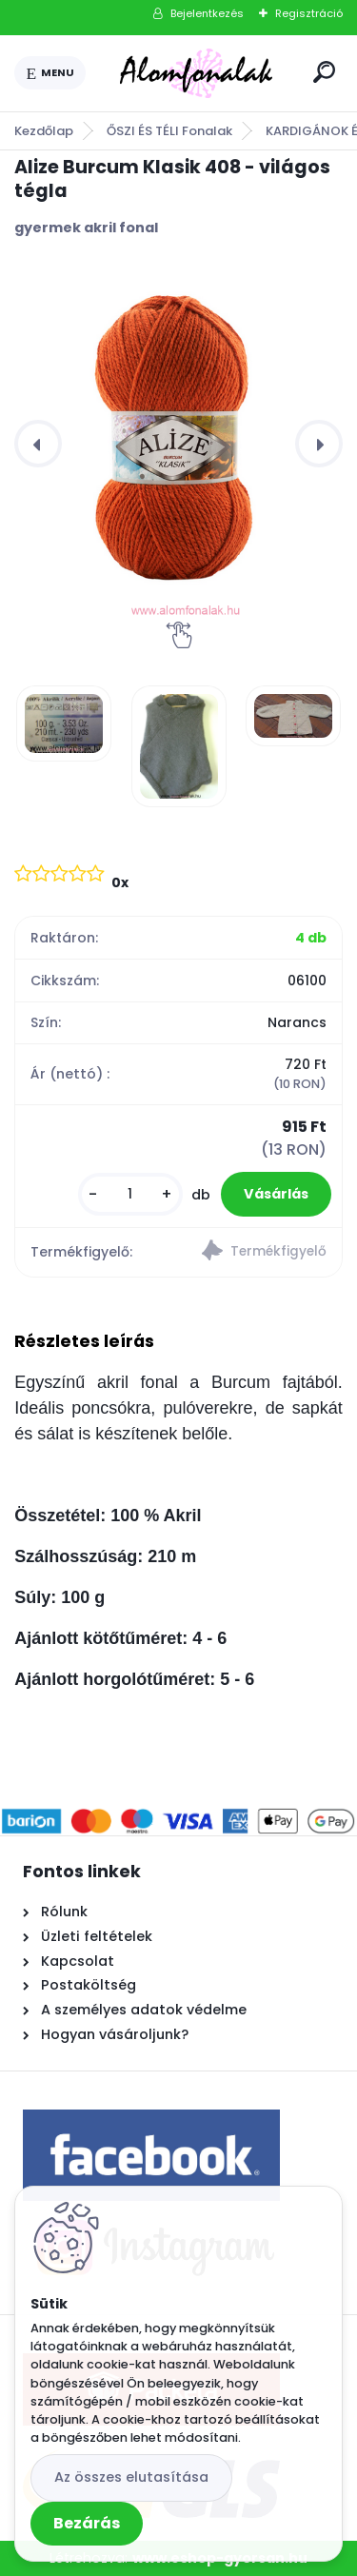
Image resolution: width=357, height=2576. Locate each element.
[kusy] (130, 1194)
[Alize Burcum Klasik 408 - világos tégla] (178, 444)
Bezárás (86, 2523)
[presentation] (38, 443)
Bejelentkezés (207, 13)
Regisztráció (309, 13)
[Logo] (196, 73)
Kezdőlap (43, 131)
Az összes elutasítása (131, 2477)
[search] (324, 71)
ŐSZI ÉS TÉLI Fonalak (169, 131)
